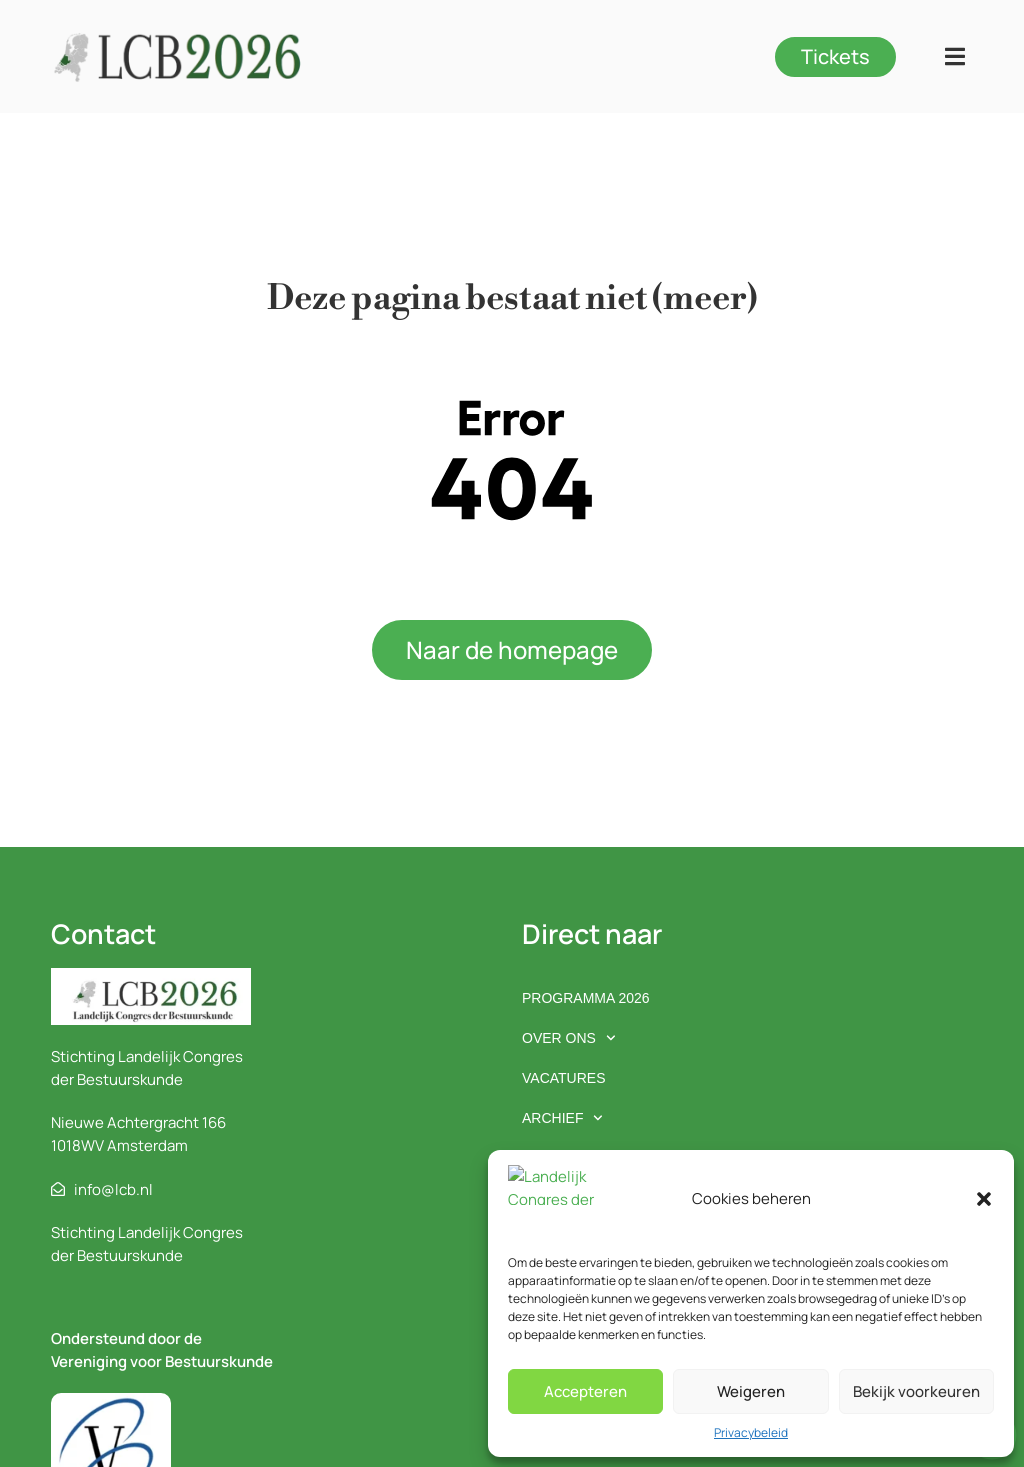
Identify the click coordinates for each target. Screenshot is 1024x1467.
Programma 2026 (586, 998)
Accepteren (585, 1391)
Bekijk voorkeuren (916, 1391)
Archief (562, 1118)
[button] (984, 1218)
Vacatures (564, 1078)
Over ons (569, 1038)
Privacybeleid (751, 1432)
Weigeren (751, 1391)
